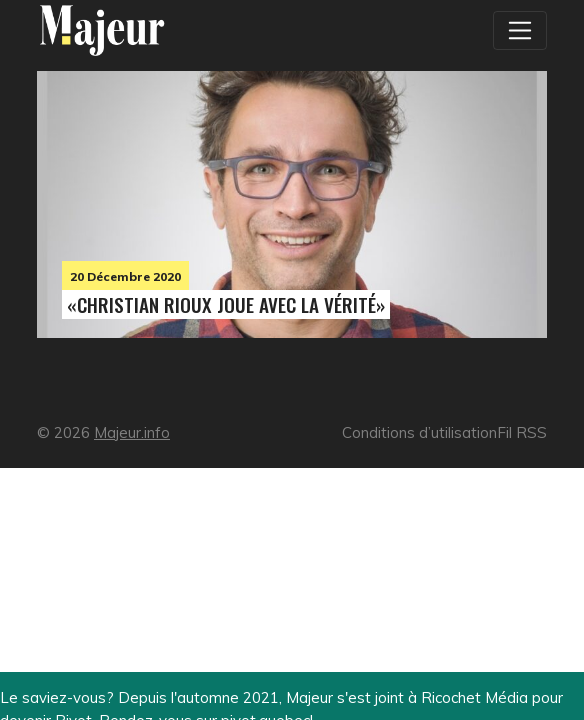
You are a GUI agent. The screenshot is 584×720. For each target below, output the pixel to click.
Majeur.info (132, 432)
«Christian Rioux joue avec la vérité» (226, 304)
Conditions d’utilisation (419, 432)
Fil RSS (522, 432)
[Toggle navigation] (520, 30)
